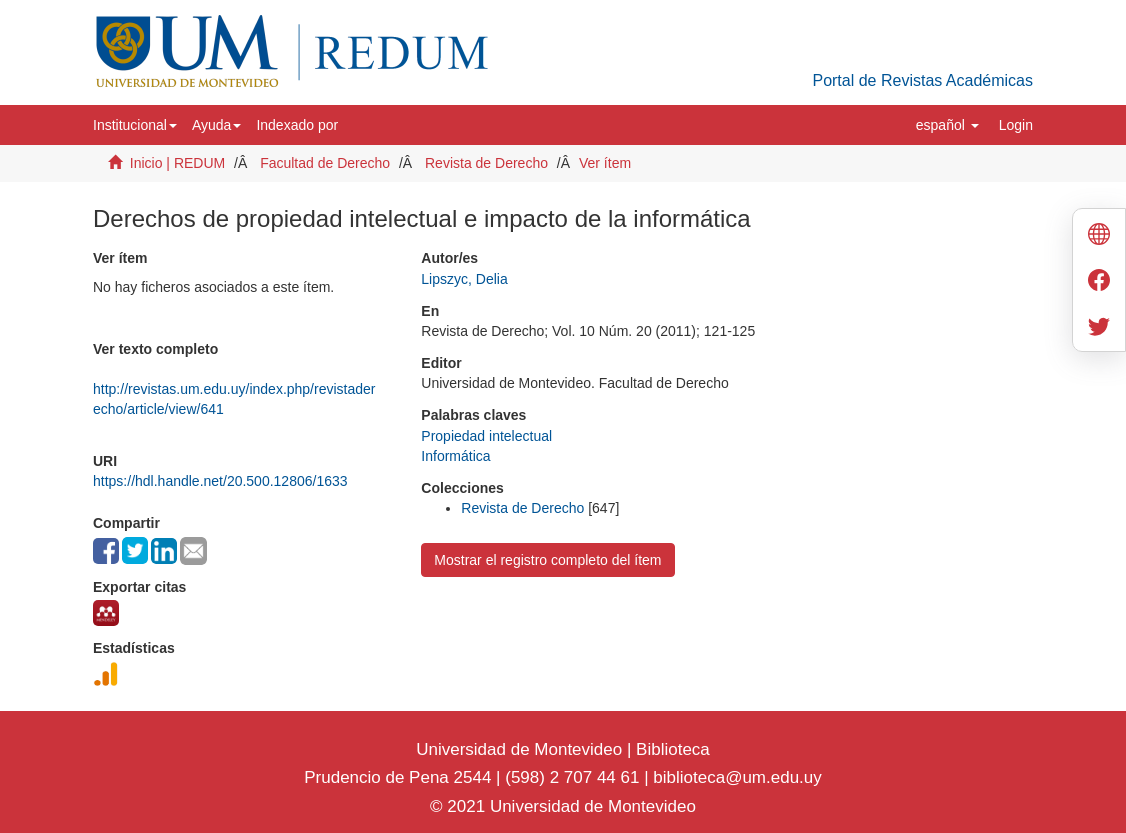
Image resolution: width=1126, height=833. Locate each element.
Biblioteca (670, 749)
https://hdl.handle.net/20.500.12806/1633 (220, 481)
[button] (135, 125)
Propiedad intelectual (486, 436)
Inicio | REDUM (177, 163)
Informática (455, 456)
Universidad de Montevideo (521, 749)
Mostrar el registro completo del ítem (547, 560)
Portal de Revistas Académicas (922, 80)
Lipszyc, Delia (464, 279)
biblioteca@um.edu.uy (737, 777)
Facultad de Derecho (325, 163)
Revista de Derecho (486, 163)
